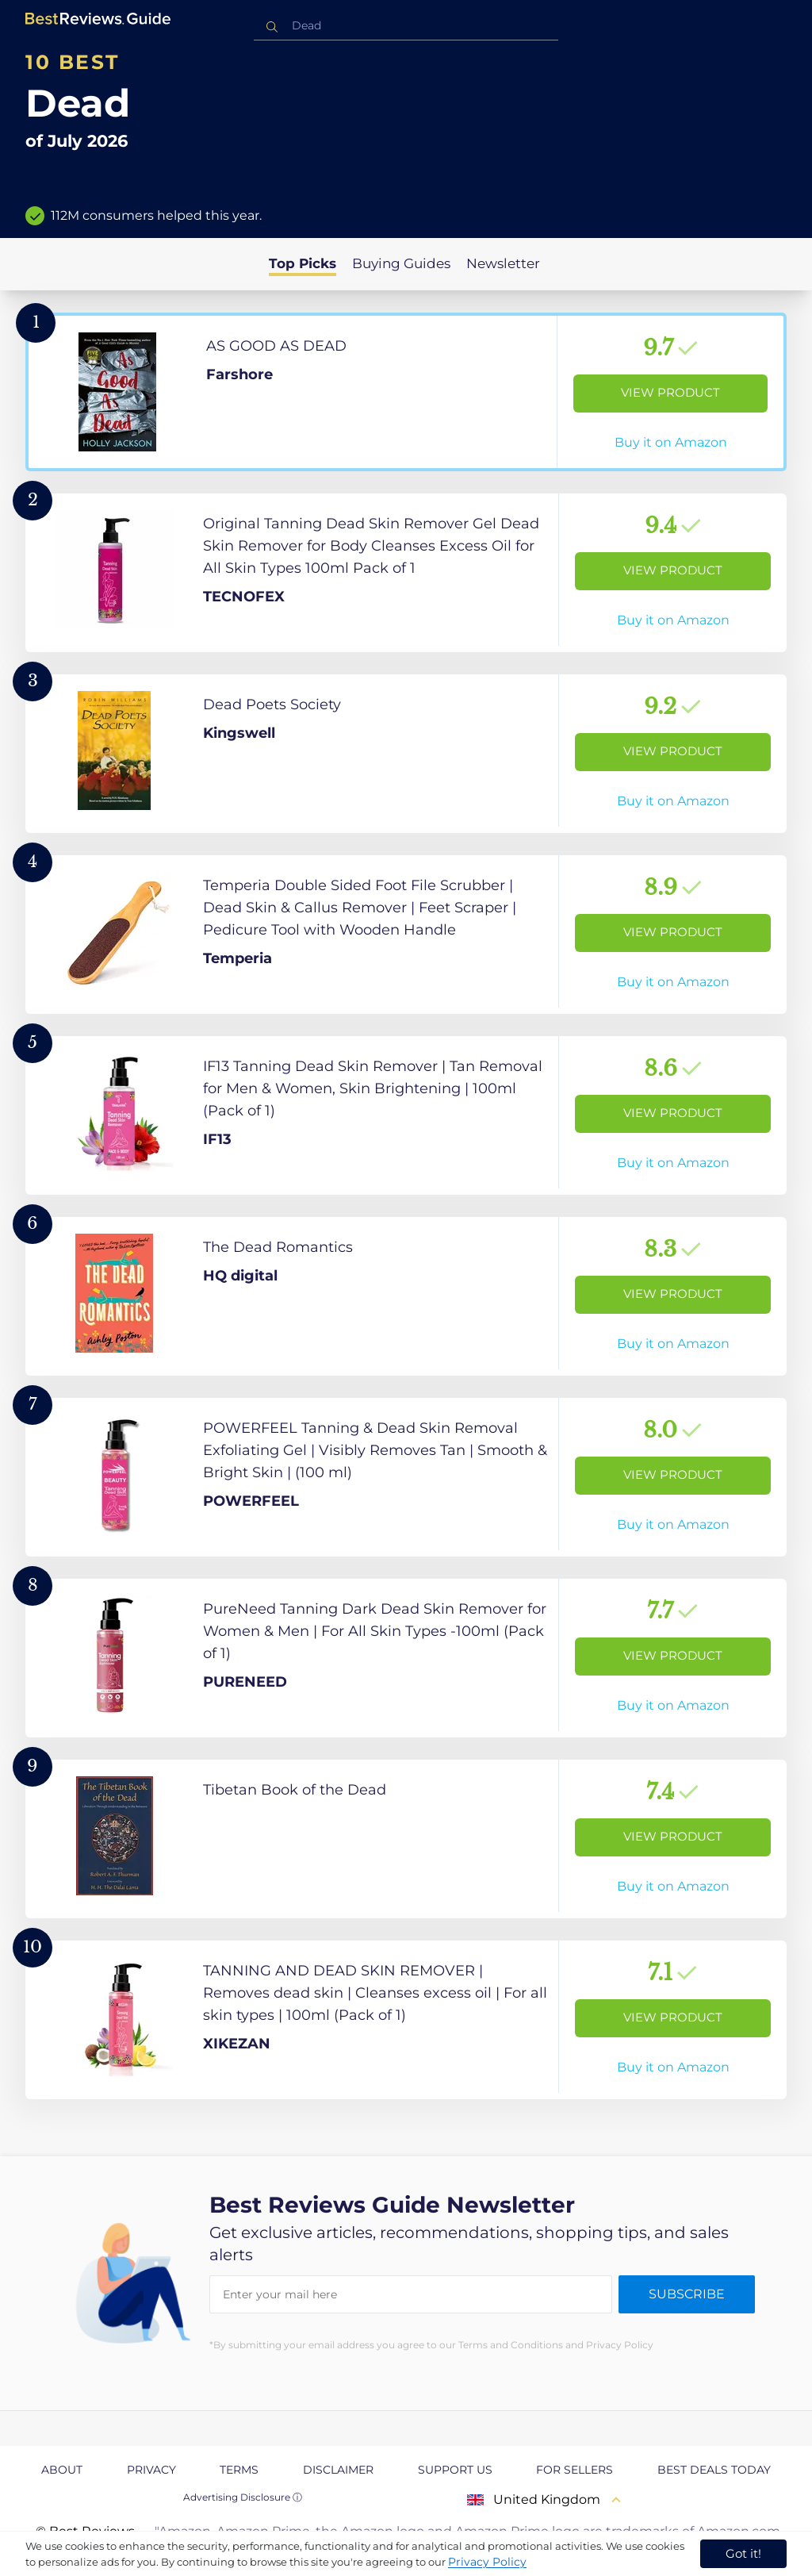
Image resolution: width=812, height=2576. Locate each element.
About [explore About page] (61, 2470)
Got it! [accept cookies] (743, 2553)
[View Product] (406, 392)
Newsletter (503, 263)
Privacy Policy (487, 2562)
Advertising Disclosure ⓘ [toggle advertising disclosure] (242, 2497)
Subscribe (687, 2294)
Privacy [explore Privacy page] (151, 2470)
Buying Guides (401, 263)
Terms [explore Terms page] (239, 2470)
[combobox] (406, 25)
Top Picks (302, 263)
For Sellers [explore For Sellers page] (574, 2470)
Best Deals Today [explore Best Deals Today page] (714, 2470)
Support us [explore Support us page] (455, 2470)
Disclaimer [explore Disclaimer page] (338, 2470)
